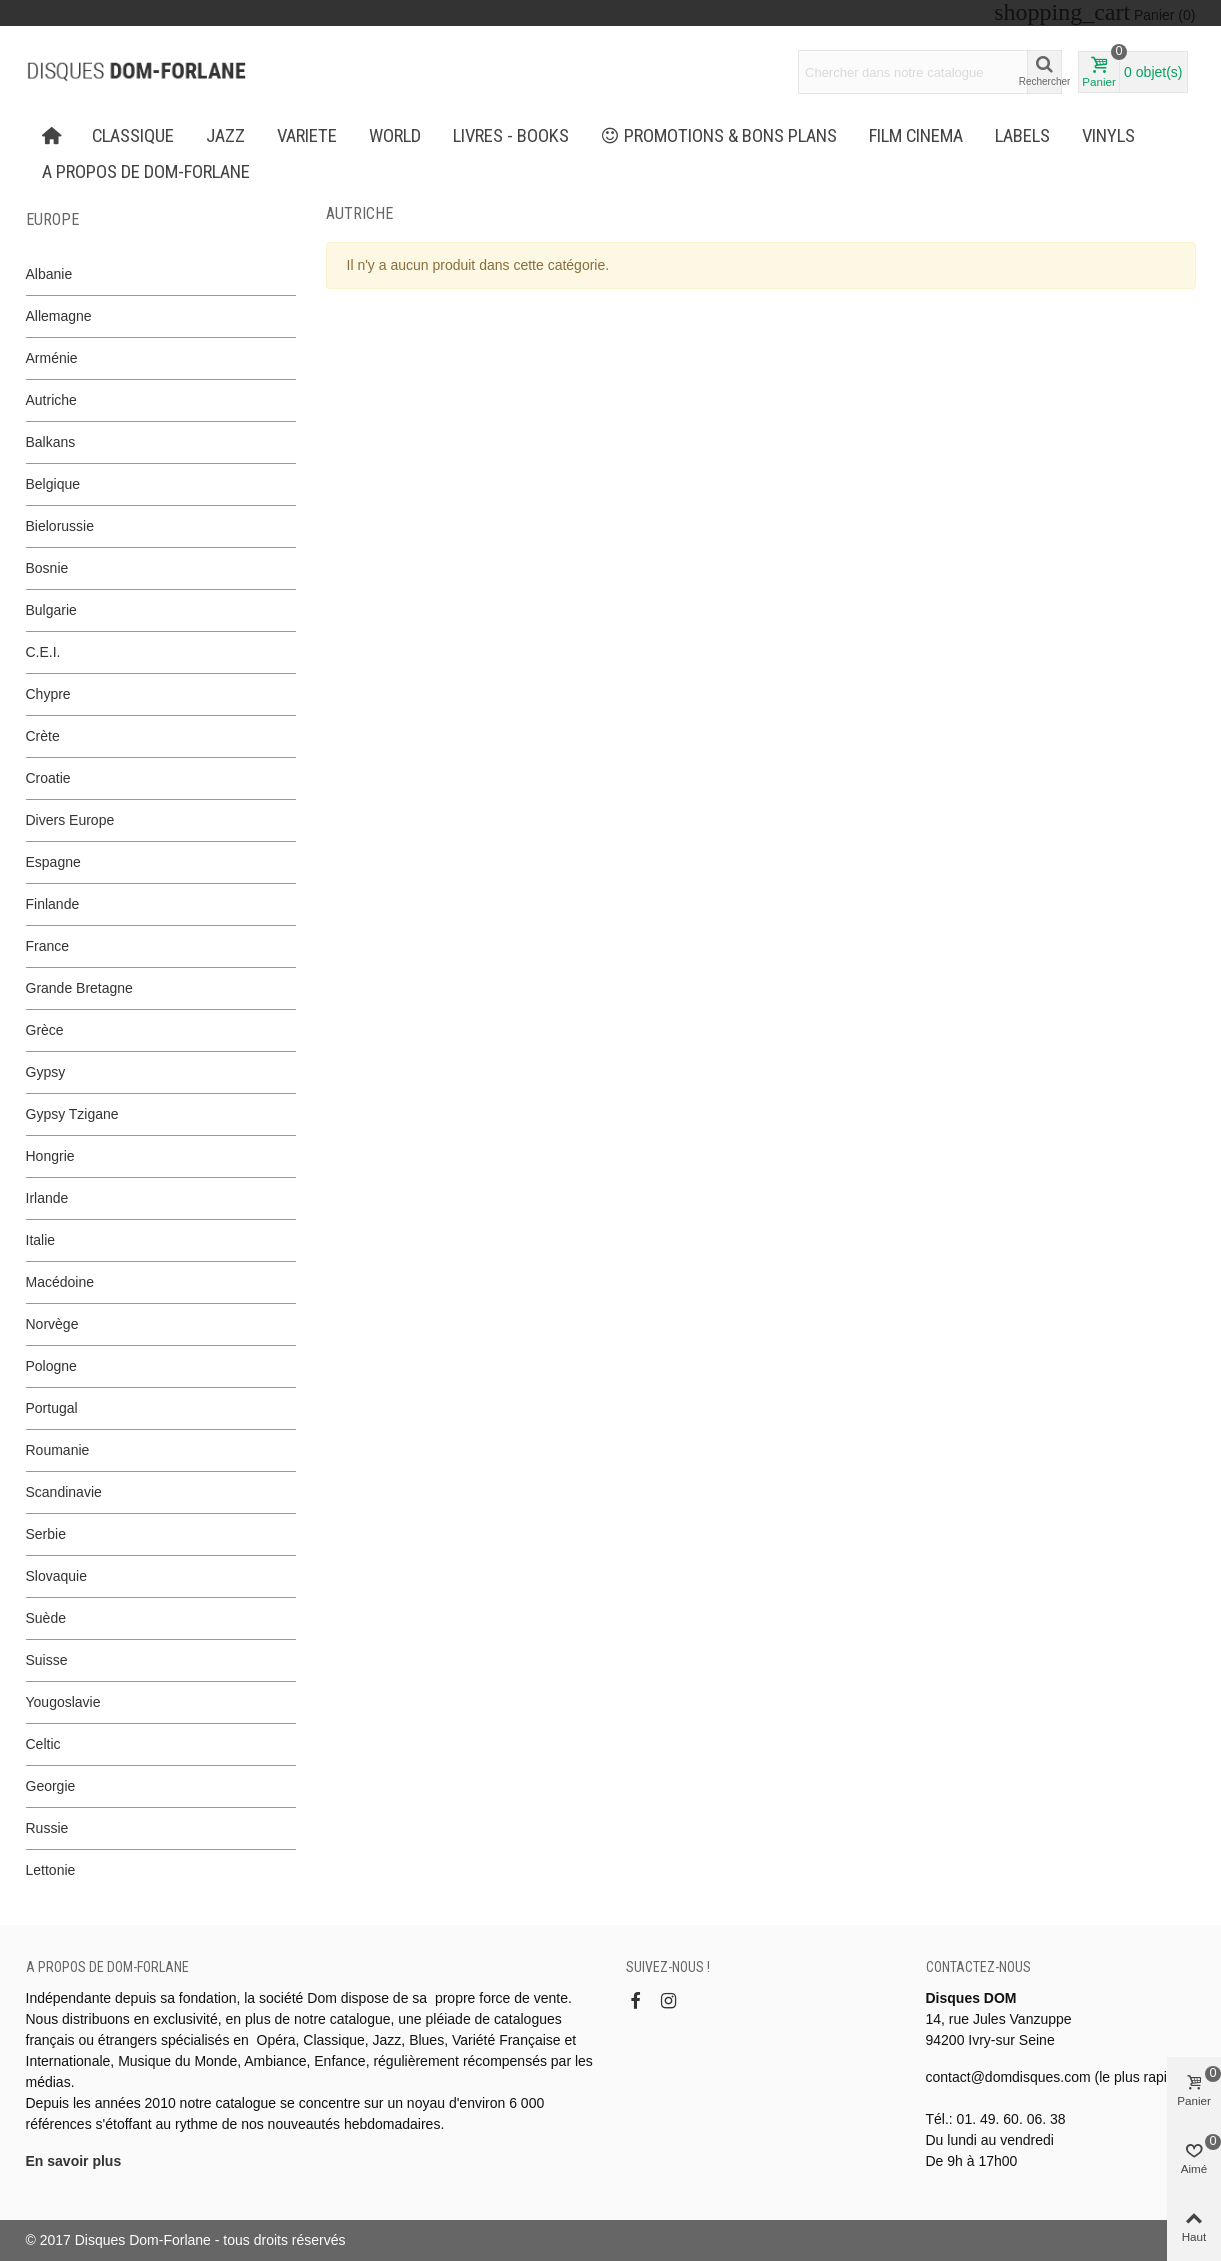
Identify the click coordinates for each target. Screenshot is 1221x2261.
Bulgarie (51, 610)
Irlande (47, 1198)
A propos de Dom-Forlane (146, 172)
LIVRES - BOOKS (511, 136)
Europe (52, 219)
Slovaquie (57, 1576)
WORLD (395, 136)
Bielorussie (60, 526)
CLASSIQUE (133, 136)
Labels (1022, 136)
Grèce (45, 1030)
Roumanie (58, 1450)
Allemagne (59, 316)
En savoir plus (74, 2161)
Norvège (52, 1324)
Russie (47, 1828)
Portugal (52, 1408)
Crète (43, 736)
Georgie (51, 1786)
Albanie (49, 274)
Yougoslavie (63, 1702)
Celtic (43, 1744)
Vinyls (1108, 136)
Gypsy (46, 1072)
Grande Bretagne (79, 988)
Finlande (53, 904)
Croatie (48, 778)
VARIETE (307, 136)
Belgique (53, 484)
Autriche (51, 400)
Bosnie (47, 568)
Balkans (51, 442)
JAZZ (225, 136)
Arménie (52, 358)
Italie (41, 1240)
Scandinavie (64, 1492)
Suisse (47, 1660)
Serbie (46, 1534)
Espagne (53, 862)
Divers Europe (70, 820)
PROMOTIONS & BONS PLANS (719, 136)
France (48, 946)
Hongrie (50, 1156)
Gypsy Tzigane (72, 1114)
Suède (46, 1618)
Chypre (48, 694)
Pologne (51, 1366)
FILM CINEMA (916, 136)
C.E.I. (43, 652)
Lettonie (51, 1870)
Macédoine (60, 1282)
